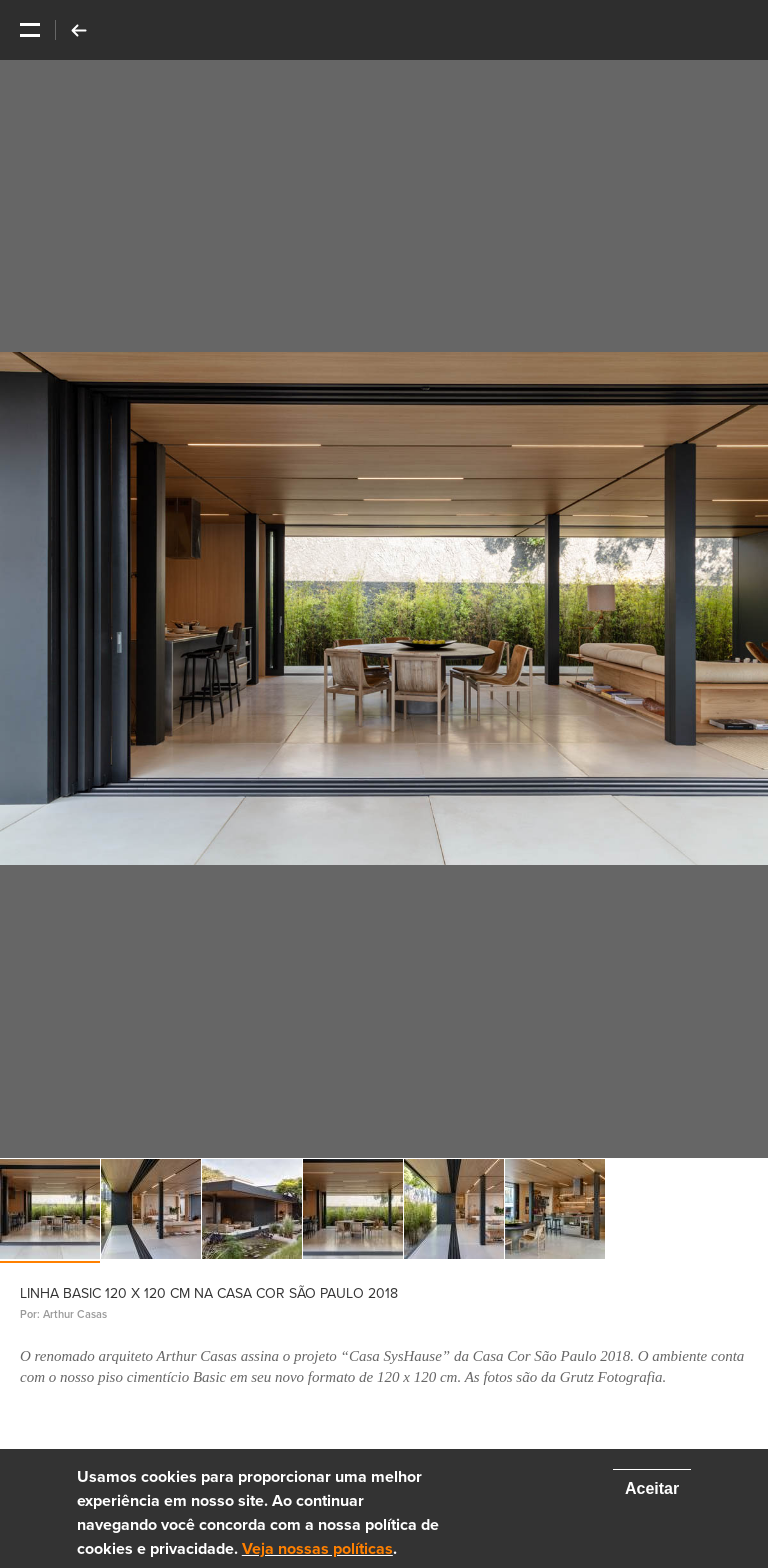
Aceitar (652, 1488)
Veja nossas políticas (317, 1549)
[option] (384, 609)
